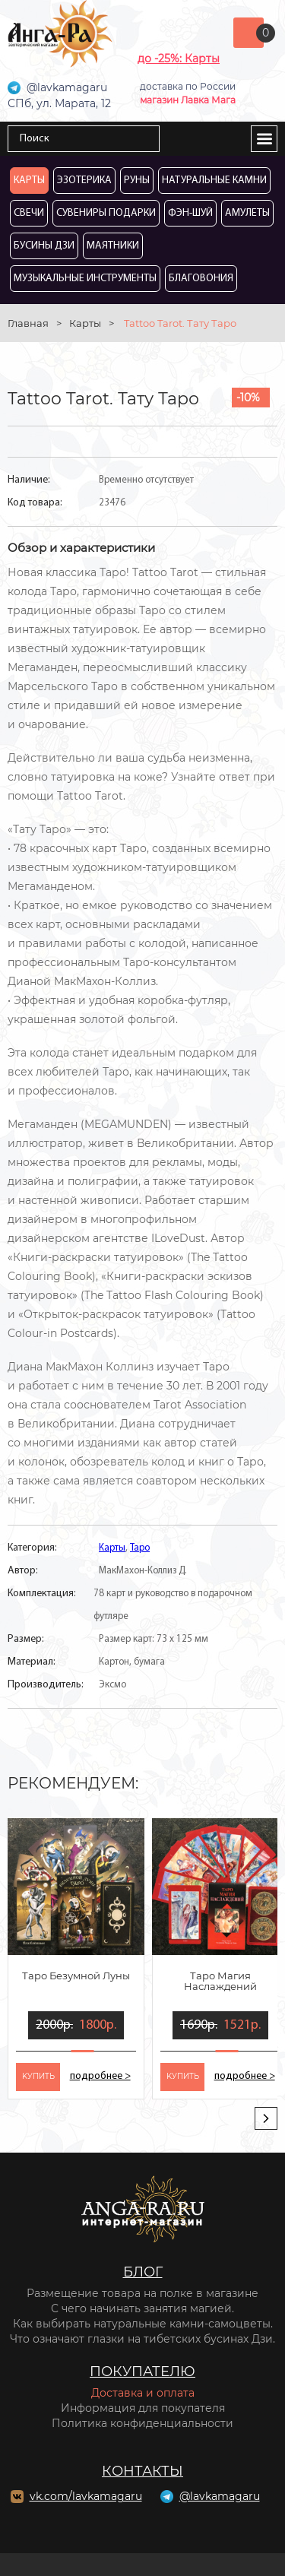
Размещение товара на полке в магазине (142, 2293)
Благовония (201, 278)
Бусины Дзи (44, 246)
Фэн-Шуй (190, 213)
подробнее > (99, 2076)
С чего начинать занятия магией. (142, 2308)
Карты (29, 180)
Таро (140, 1548)
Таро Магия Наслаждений (220, 1980)
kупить (38, 2076)
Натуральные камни (214, 180)
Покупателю (142, 2371)
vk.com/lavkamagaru (86, 2496)
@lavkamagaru (219, 2496)
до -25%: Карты (179, 58)
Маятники (113, 246)
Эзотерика (84, 180)
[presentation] (266, 2118)
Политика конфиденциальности (142, 2423)
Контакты (142, 2471)
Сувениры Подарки (106, 213)
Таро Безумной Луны (76, 1975)
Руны (137, 180)
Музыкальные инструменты (85, 278)
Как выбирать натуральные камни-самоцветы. (143, 2323)
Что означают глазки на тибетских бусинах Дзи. (142, 2339)
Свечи (29, 213)
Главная (28, 323)
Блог (143, 2272)
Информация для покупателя (143, 2408)
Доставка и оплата (143, 2393)
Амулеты (247, 213)
